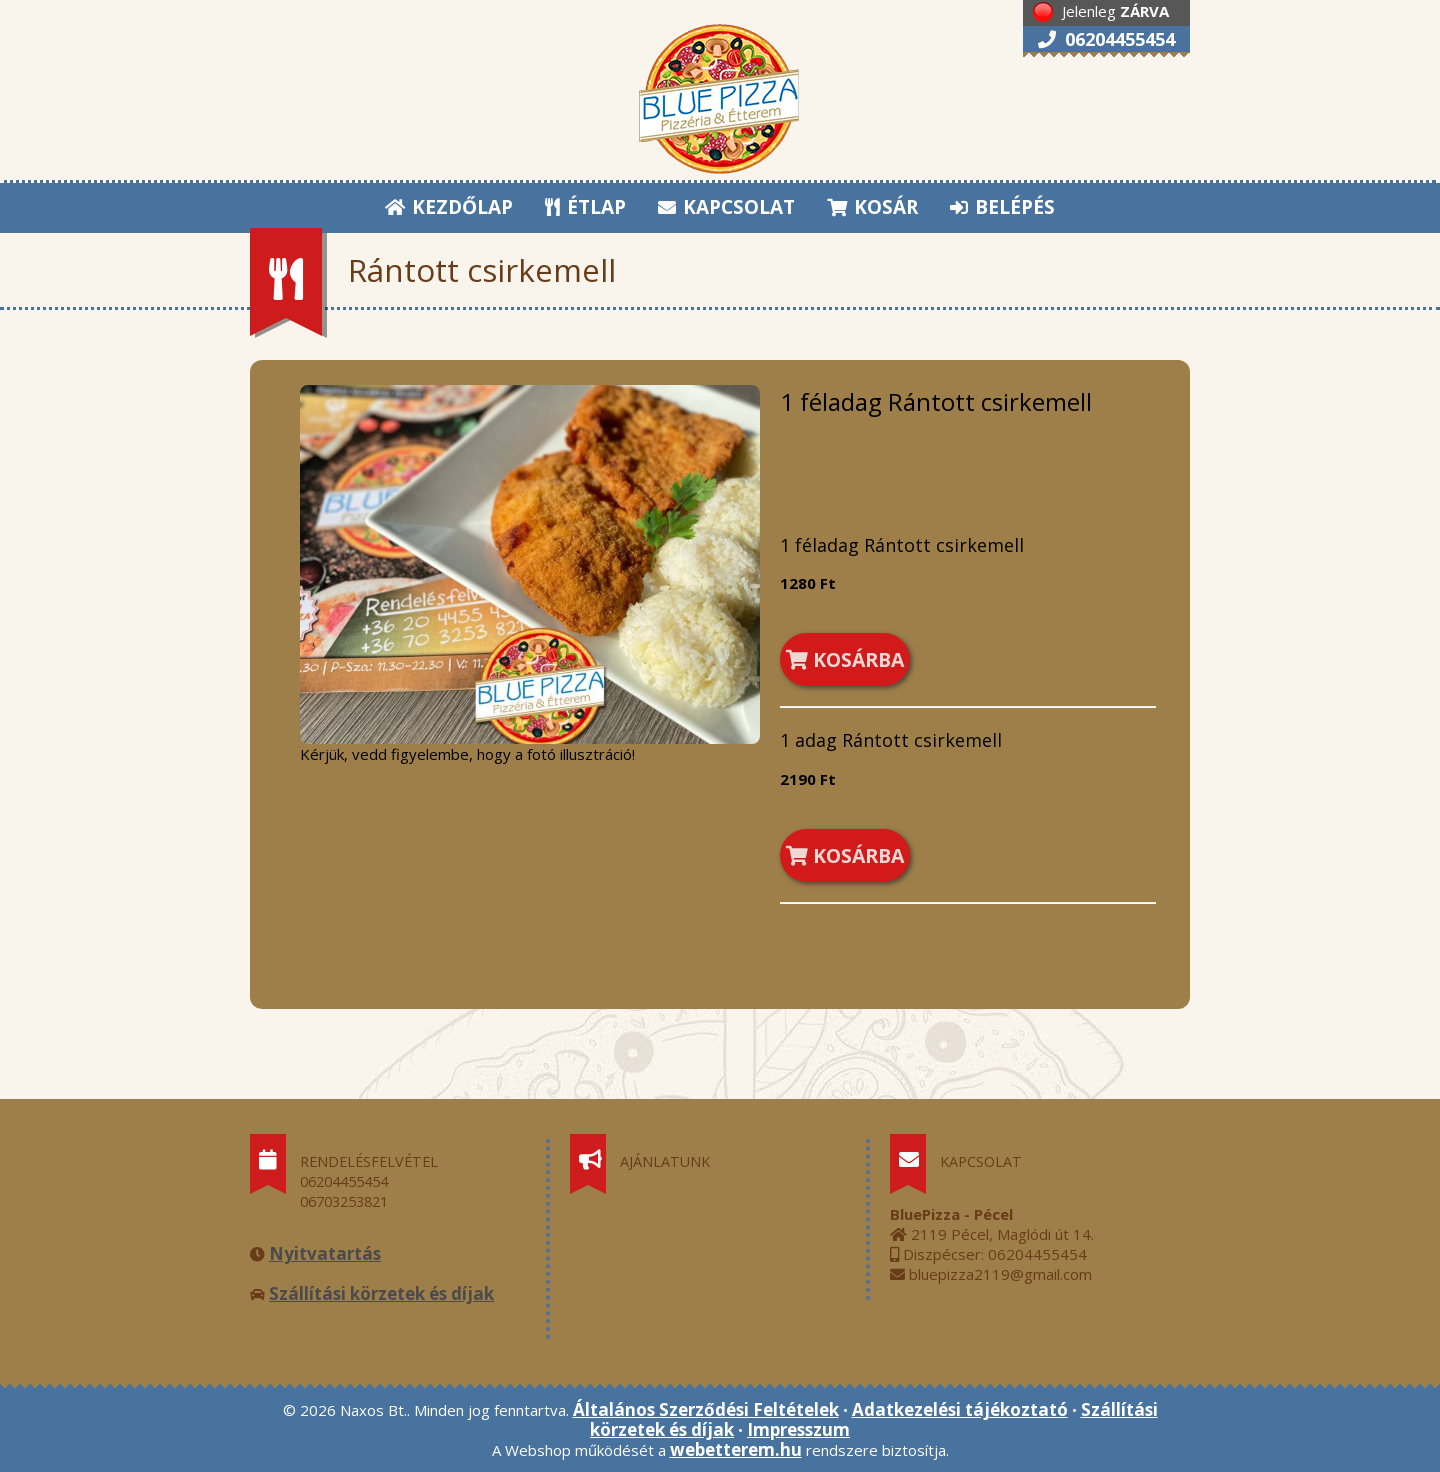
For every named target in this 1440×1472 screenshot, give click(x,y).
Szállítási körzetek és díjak (381, 1293)
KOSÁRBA (845, 659)
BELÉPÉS (1002, 207)
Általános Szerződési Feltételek (706, 1409)
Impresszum (798, 1429)
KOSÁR (872, 207)
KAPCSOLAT (726, 207)
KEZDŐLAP (449, 207)
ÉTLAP (586, 207)
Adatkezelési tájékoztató (960, 1409)
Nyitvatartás (325, 1253)
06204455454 (1106, 39)
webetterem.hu (736, 1449)
